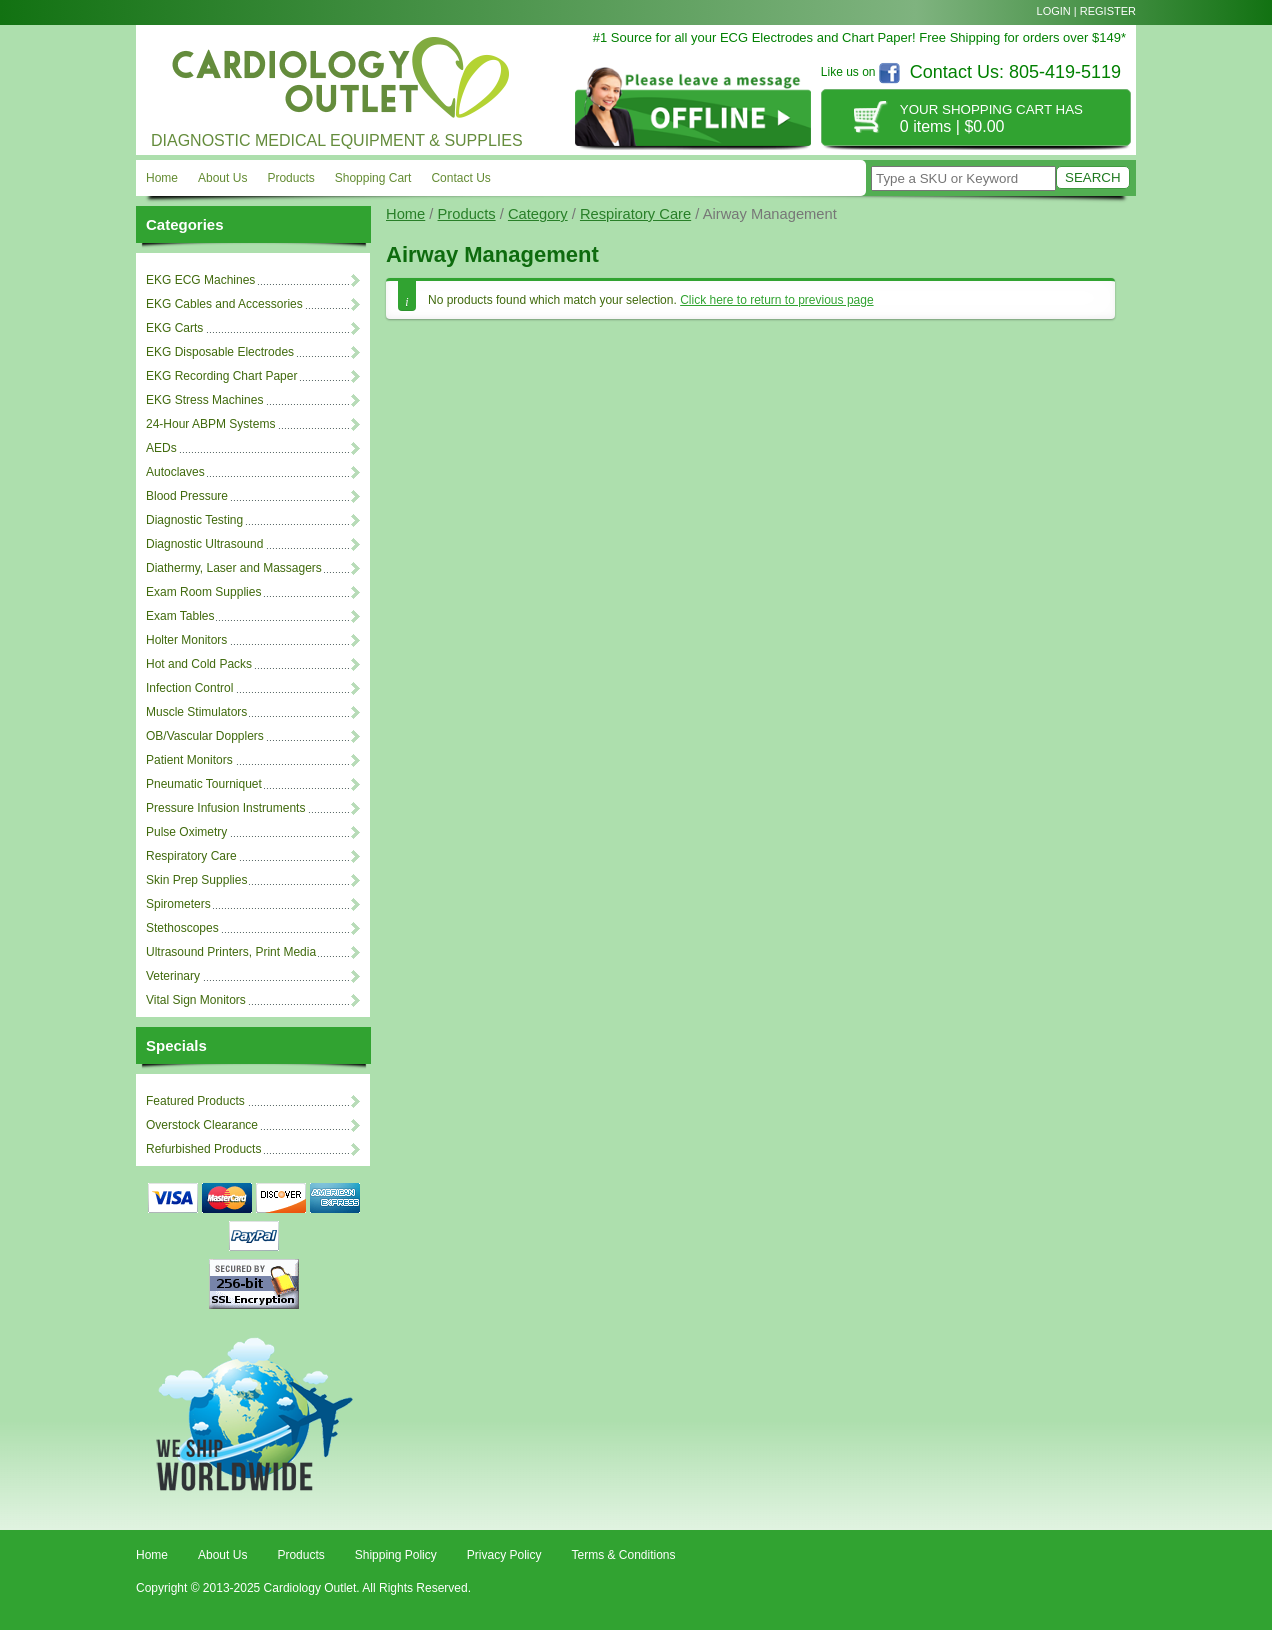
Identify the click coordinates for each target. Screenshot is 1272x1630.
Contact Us (460, 178)
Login (1054, 11)
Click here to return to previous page (776, 300)
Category (538, 214)
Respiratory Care (635, 214)
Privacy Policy (504, 1555)
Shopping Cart (373, 178)
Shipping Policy (396, 1555)
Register (1108, 11)
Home (162, 178)
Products (290, 178)
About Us (222, 178)
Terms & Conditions (623, 1555)
